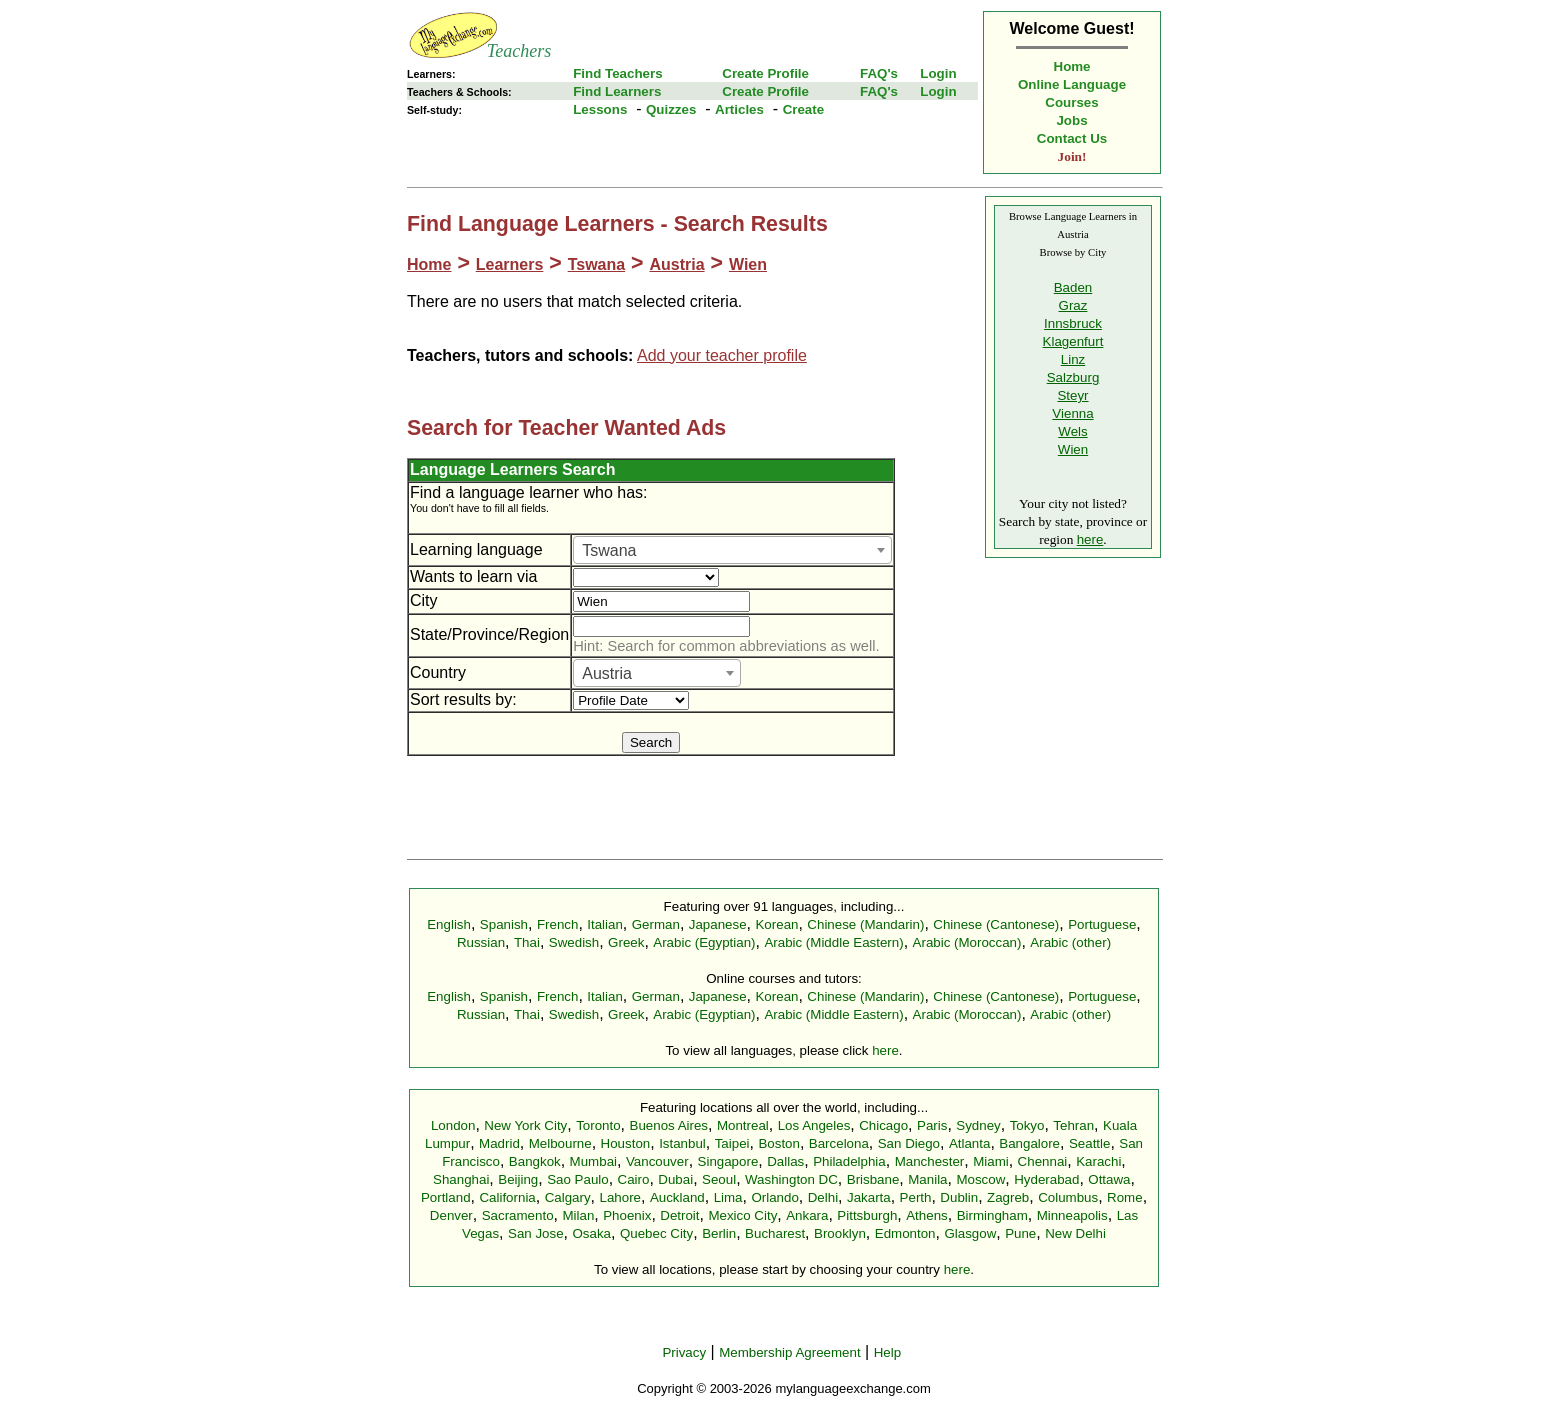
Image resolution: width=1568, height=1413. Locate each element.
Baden (1073, 287)
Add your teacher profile (722, 355)
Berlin (719, 1233)
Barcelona (839, 1143)
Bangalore (1029, 1143)
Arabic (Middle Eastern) (833, 942)
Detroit (679, 1215)
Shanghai (461, 1179)
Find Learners (617, 91)
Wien (748, 264)
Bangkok (535, 1161)
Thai (527, 942)
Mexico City (742, 1215)
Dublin (959, 1197)
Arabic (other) (1070, 942)
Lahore (620, 1197)
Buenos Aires (669, 1125)
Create (804, 109)
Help (887, 1352)
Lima (728, 1197)
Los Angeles (814, 1125)
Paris (932, 1125)
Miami (991, 1161)
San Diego (909, 1143)
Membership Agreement (790, 1352)
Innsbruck (1073, 323)
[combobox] (732, 550)
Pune (1020, 1233)
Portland (446, 1197)
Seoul (719, 1179)
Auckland (677, 1197)
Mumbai (593, 1161)
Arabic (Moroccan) (967, 942)
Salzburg (1073, 377)
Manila (927, 1179)
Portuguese (1102, 924)
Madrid (499, 1143)
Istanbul (682, 1143)
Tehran (1073, 1125)
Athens (927, 1215)
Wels (1072, 431)
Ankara (807, 1215)
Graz (1073, 305)
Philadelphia (849, 1161)
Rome (1125, 1197)
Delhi (823, 1197)
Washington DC (791, 1179)
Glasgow (970, 1233)
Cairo (634, 1179)
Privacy (684, 1352)
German (656, 924)
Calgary (568, 1197)
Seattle (1090, 1143)
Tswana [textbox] (609, 550)
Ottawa (1109, 1179)
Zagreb (1008, 1197)
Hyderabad (1046, 1179)
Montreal (743, 1125)
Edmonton (905, 1233)
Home (1072, 66)
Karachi (1098, 1161)
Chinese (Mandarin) (865, 924)
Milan (578, 1215)
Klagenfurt (1073, 341)
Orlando (774, 1197)
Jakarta (869, 1197)
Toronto (598, 1125)
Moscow (980, 1179)
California (507, 1197)
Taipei (732, 1143)
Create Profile (765, 73)
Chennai (1043, 1161)
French (557, 924)
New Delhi (1075, 1233)
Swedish (574, 942)
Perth (916, 1197)
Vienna (1072, 413)
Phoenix (627, 1215)
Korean (776, 924)
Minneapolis (1072, 1215)
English (449, 924)
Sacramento (518, 1215)
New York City (525, 1125)
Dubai (675, 1179)
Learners (510, 264)
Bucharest (775, 1233)
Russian (481, 942)
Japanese (718, 924)
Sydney (978, 1125)
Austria (676, 264)
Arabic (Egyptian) (704, 942)
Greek (626, 942)
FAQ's (879, 73)
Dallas (785, 1161)
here (1090, 539)
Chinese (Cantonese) (996, 924)
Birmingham (992, 1215)
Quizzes (671, 109)
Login (938, 73)
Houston (626, 1143)
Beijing (518, 1179)
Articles (739, 109)
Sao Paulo (578, 1179)
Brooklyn (840, 1233)
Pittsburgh (867, 1215)
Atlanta (970, 1143)
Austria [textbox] (607, 673)
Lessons (600, 109)
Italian (605, 924)
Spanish (504, 924)
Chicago (883, 1125)
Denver (451, 1215)
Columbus (1068, 1197)
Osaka (591, 1233)
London (453, 1125)
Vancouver (657, 1161)
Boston (779, 1143)
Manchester (930, 1161)
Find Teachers (617, 73)
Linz (1073, 359)
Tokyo (1027, 1125)
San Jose (536, 1233)
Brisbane (873, 1179)
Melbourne (560, 1143)
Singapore (728, 1161)
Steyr (1072, 395)
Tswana (597, 264)
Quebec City (656, 1233)
